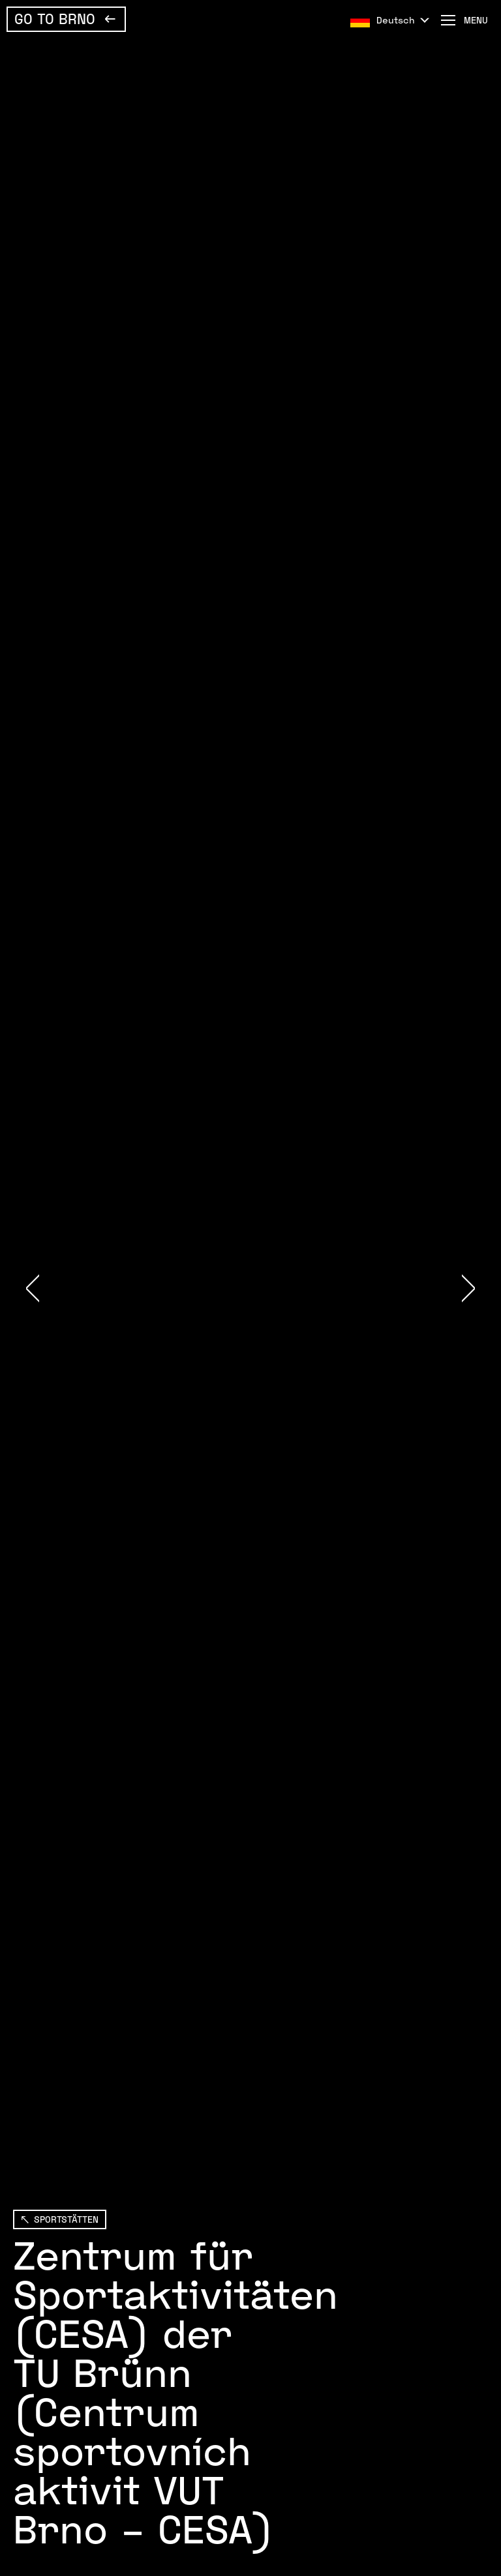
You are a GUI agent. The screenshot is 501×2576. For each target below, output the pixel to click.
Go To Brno (54, 18)
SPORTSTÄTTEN (66, 2219)
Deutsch (395, 19)
